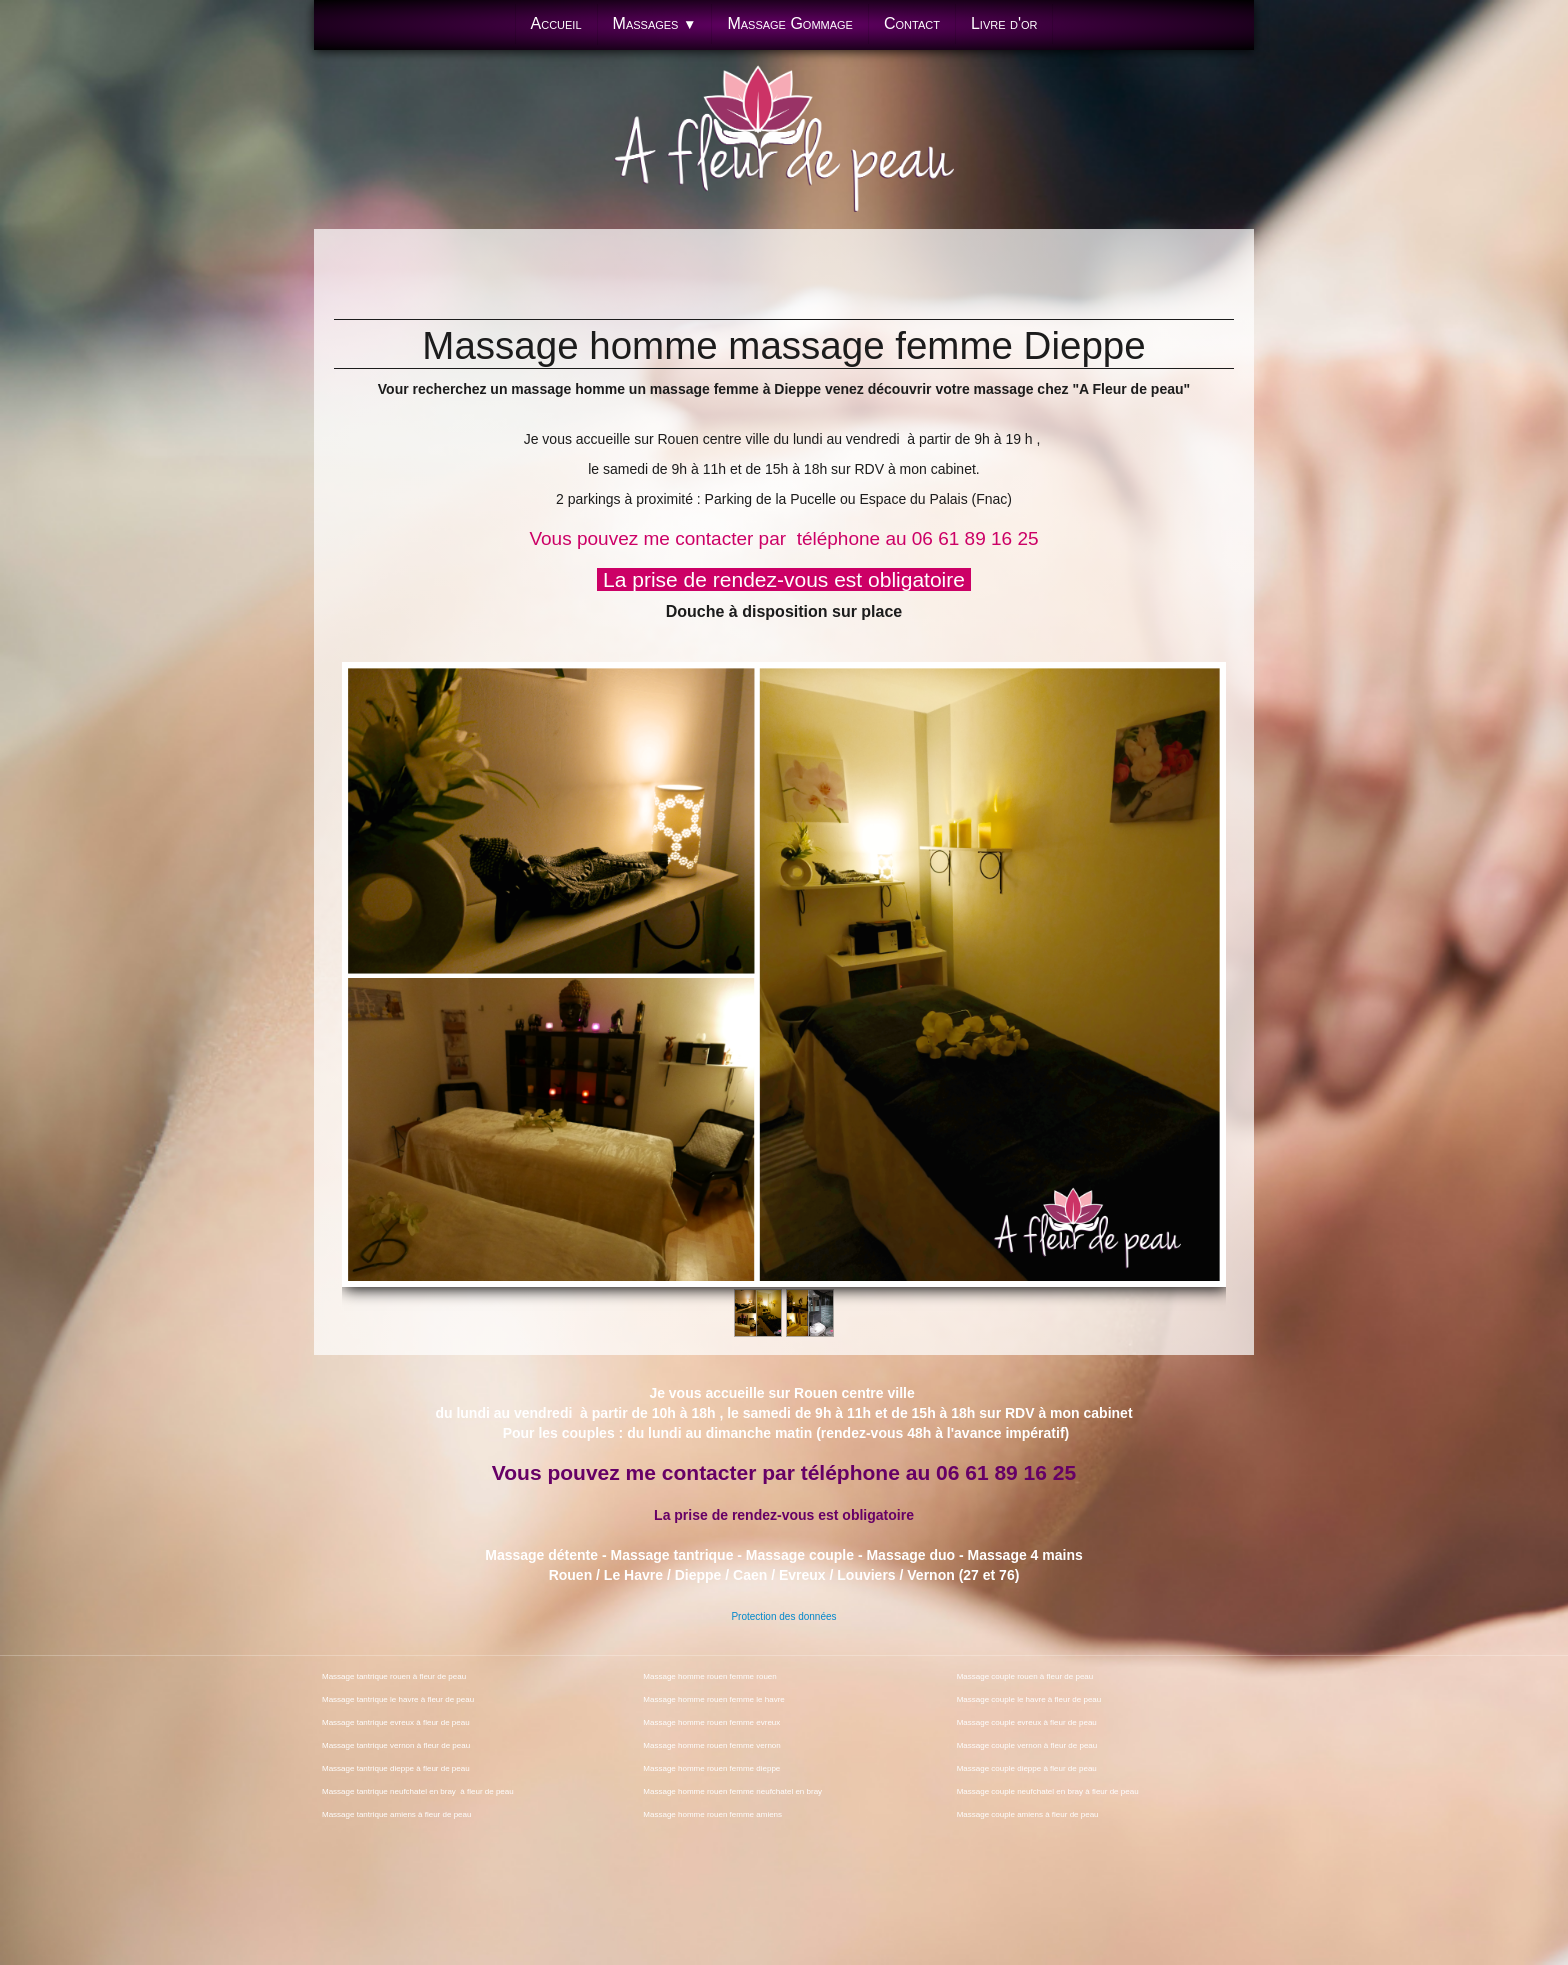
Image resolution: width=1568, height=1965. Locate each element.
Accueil (556, 23)
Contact (912, 23)
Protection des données (783, 1616)
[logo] (784, 144)
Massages (655, 23)
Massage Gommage (790, 23)
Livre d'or (1004, 23)
